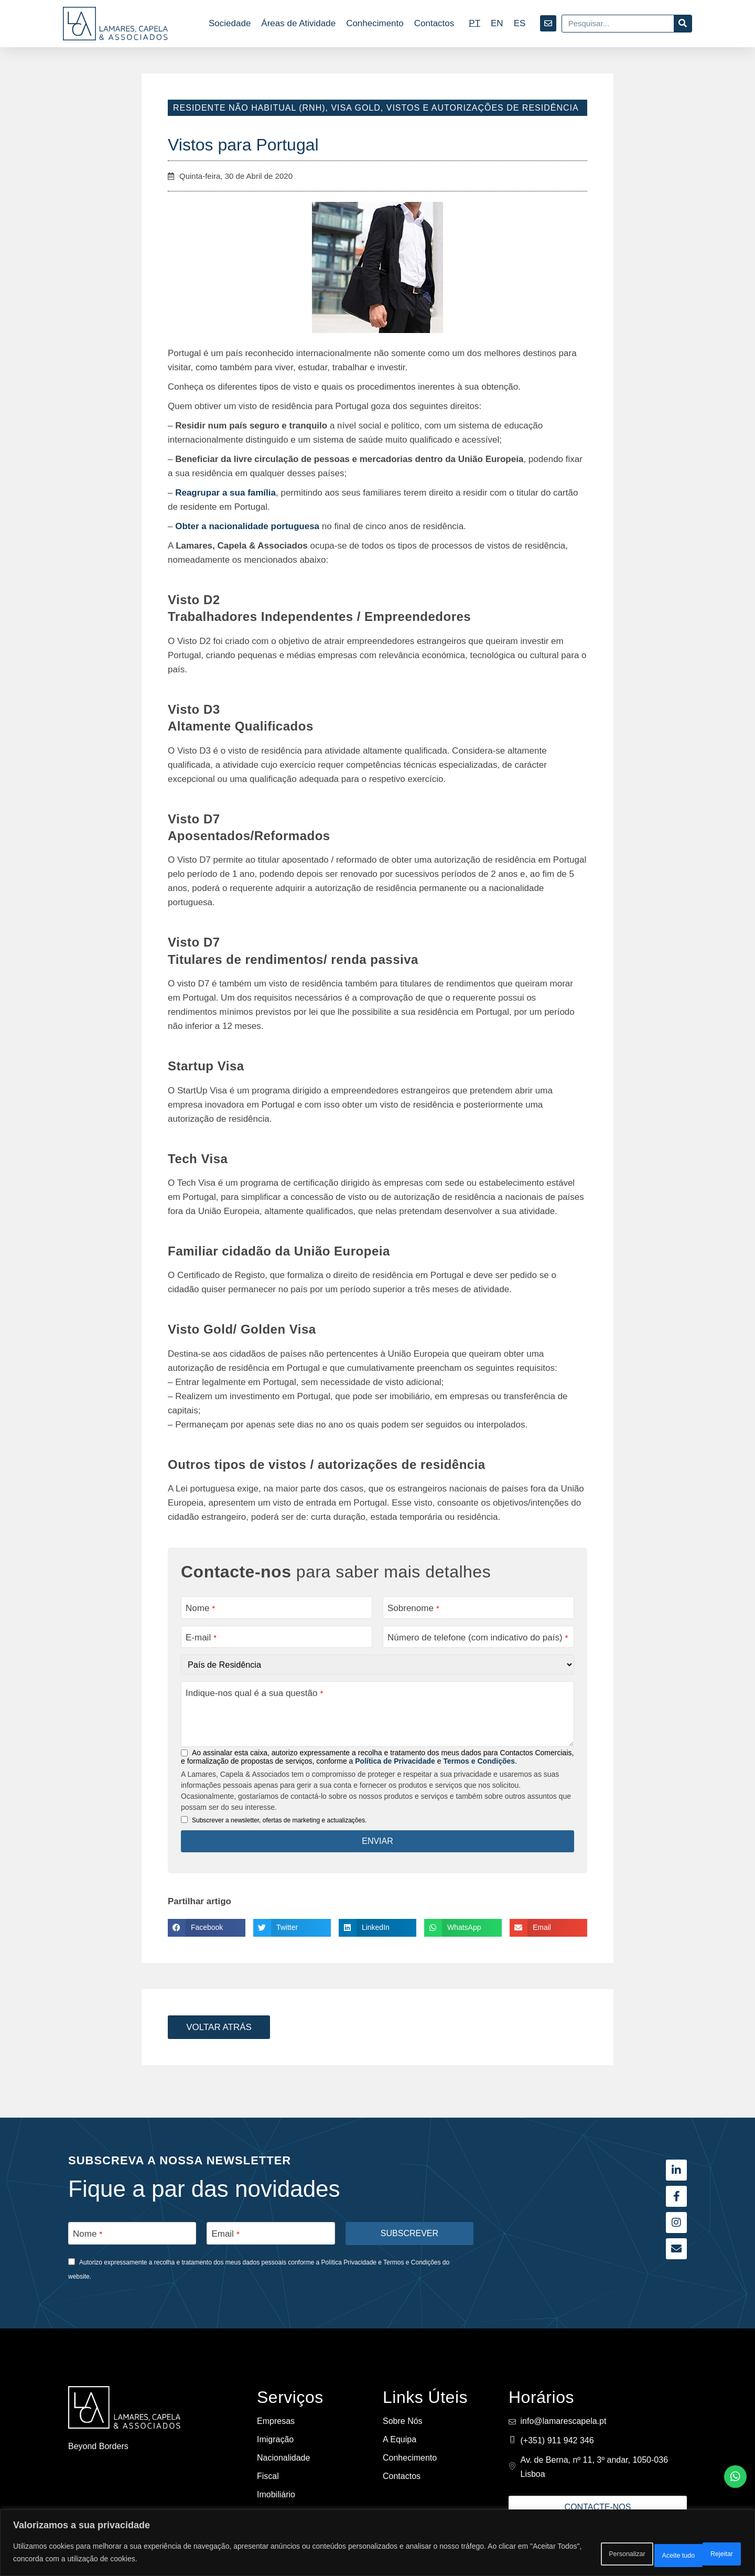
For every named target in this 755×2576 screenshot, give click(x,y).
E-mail (201, 1638)
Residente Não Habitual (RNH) (249, 107)
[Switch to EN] (497, 23)
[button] (206, 1929)
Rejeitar (642, 2554)
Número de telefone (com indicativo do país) (477, 1638)
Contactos (434, 23)
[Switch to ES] (520, 23)
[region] (377, 2545)
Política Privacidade (348, 2262)
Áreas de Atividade (298, 23)
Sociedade (230, 23)
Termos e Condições (479, 1762)
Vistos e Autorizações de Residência (482, 107)
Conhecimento (375, 23)
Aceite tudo (708, 2554)
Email (225, 2233)
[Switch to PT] (474, 23)
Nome (200, 1608)
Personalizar (575, 2554)
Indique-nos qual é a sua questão (254, 1694)
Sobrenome (413, 1608)
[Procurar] (683, 23)
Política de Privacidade (395, 1762)
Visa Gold (355, 107)
